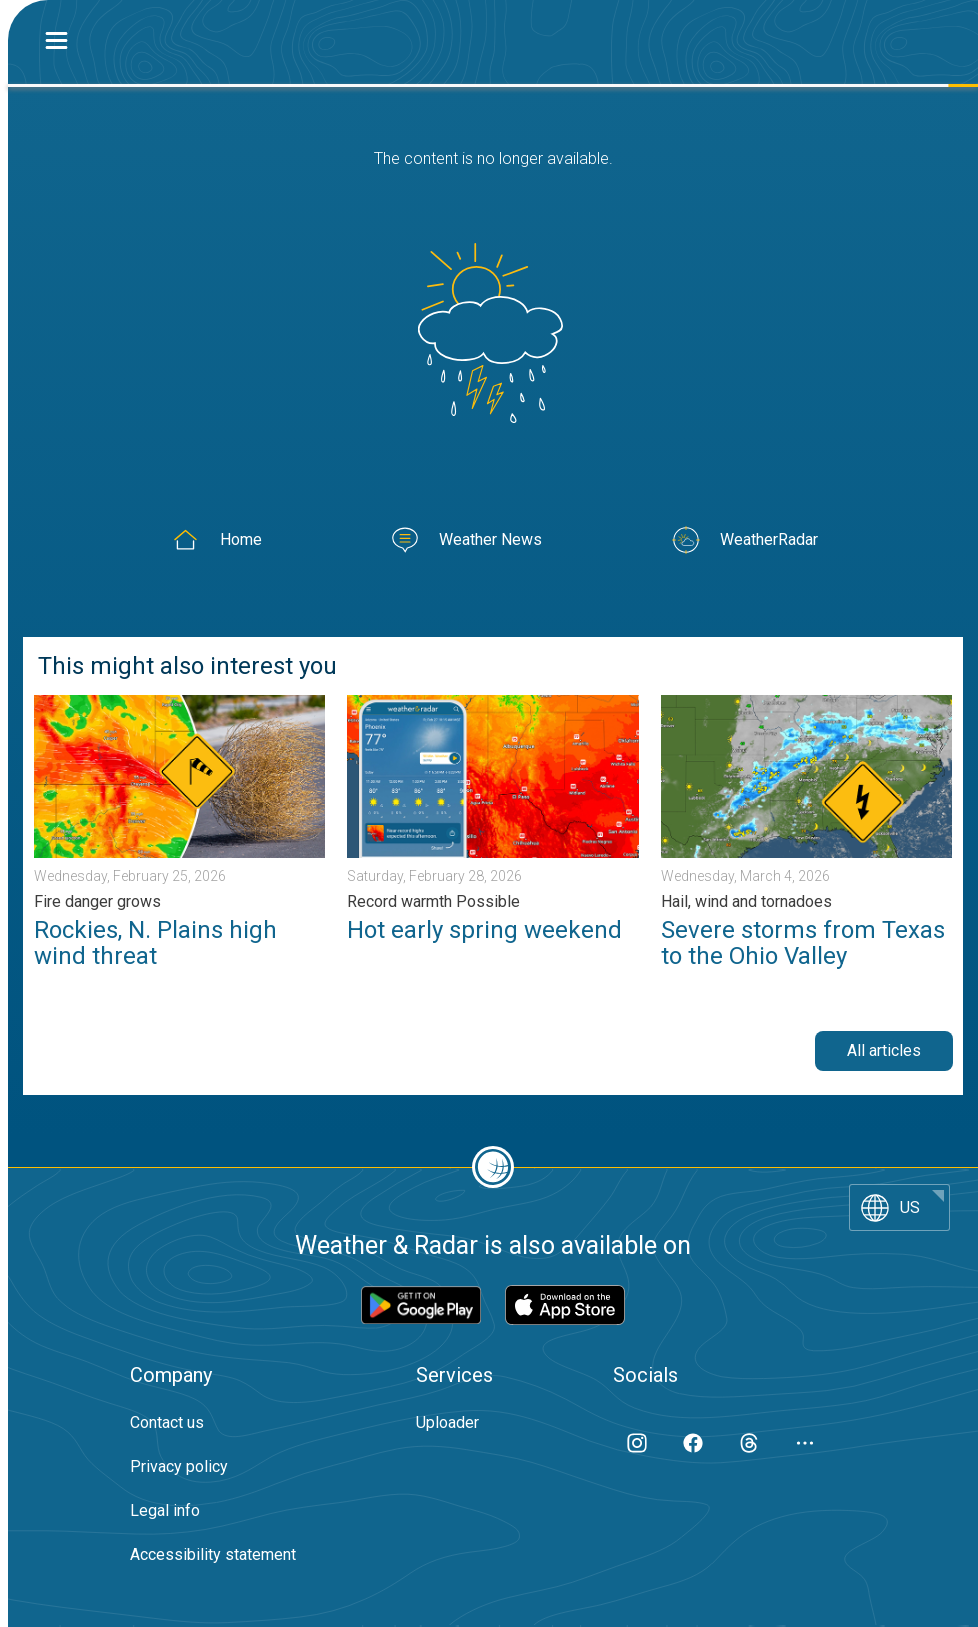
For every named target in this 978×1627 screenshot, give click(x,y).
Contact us (167, 1422)
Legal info (165, 1510)
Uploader (447, 1422)
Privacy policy (179, 1466)
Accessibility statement (213, 1554)
